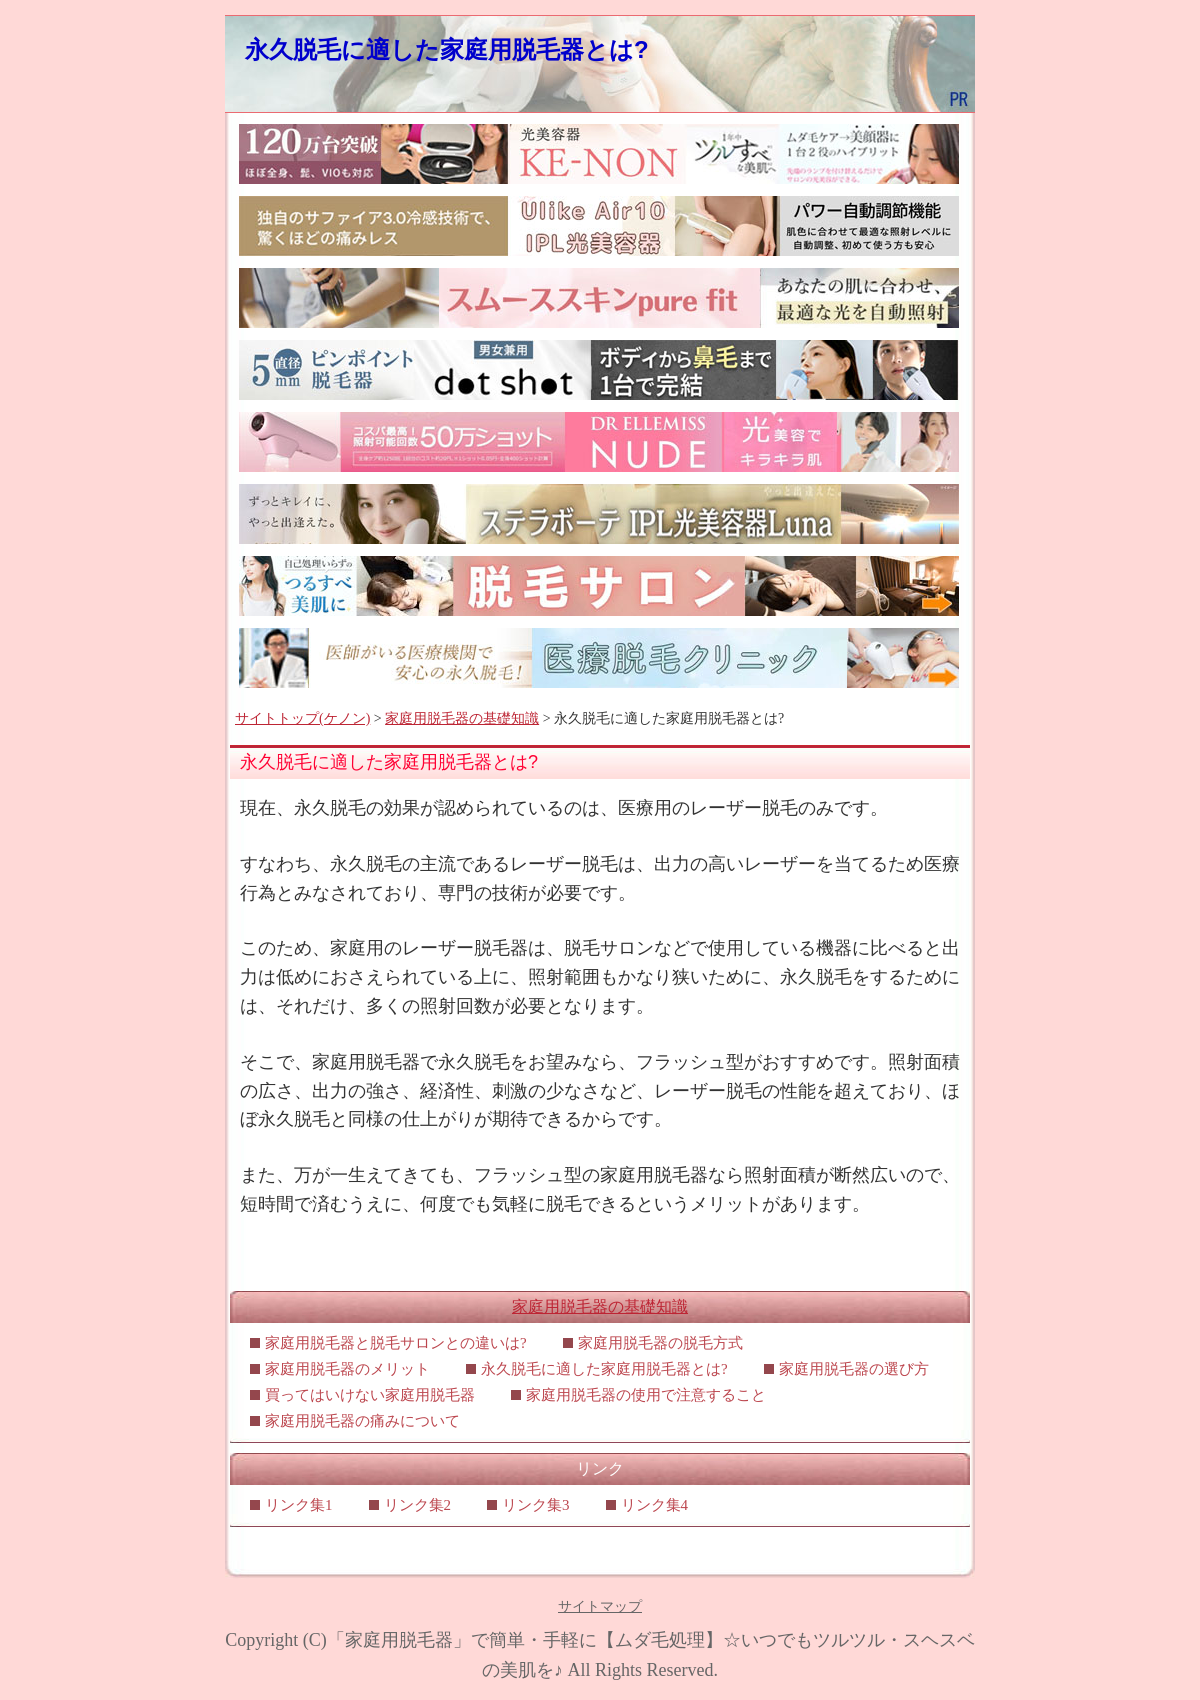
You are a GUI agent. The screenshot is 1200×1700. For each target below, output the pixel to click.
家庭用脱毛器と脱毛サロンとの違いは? (396, 1343)
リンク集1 (299, 1505)
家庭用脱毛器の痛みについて (362, 1421)
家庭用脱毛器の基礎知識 (462, 718)
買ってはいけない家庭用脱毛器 (370, 1395)
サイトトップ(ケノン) (302, 718)
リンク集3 (536, 1505)
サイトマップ (600, 1606)
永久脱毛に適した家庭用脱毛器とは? (447, 49)
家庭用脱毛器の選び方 (854, 1369)
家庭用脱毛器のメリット (347, 1369)
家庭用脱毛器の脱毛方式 (660, 1343)
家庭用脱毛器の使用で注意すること (653, 1395)
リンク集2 (418, 1505)
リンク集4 (655, 1505)
